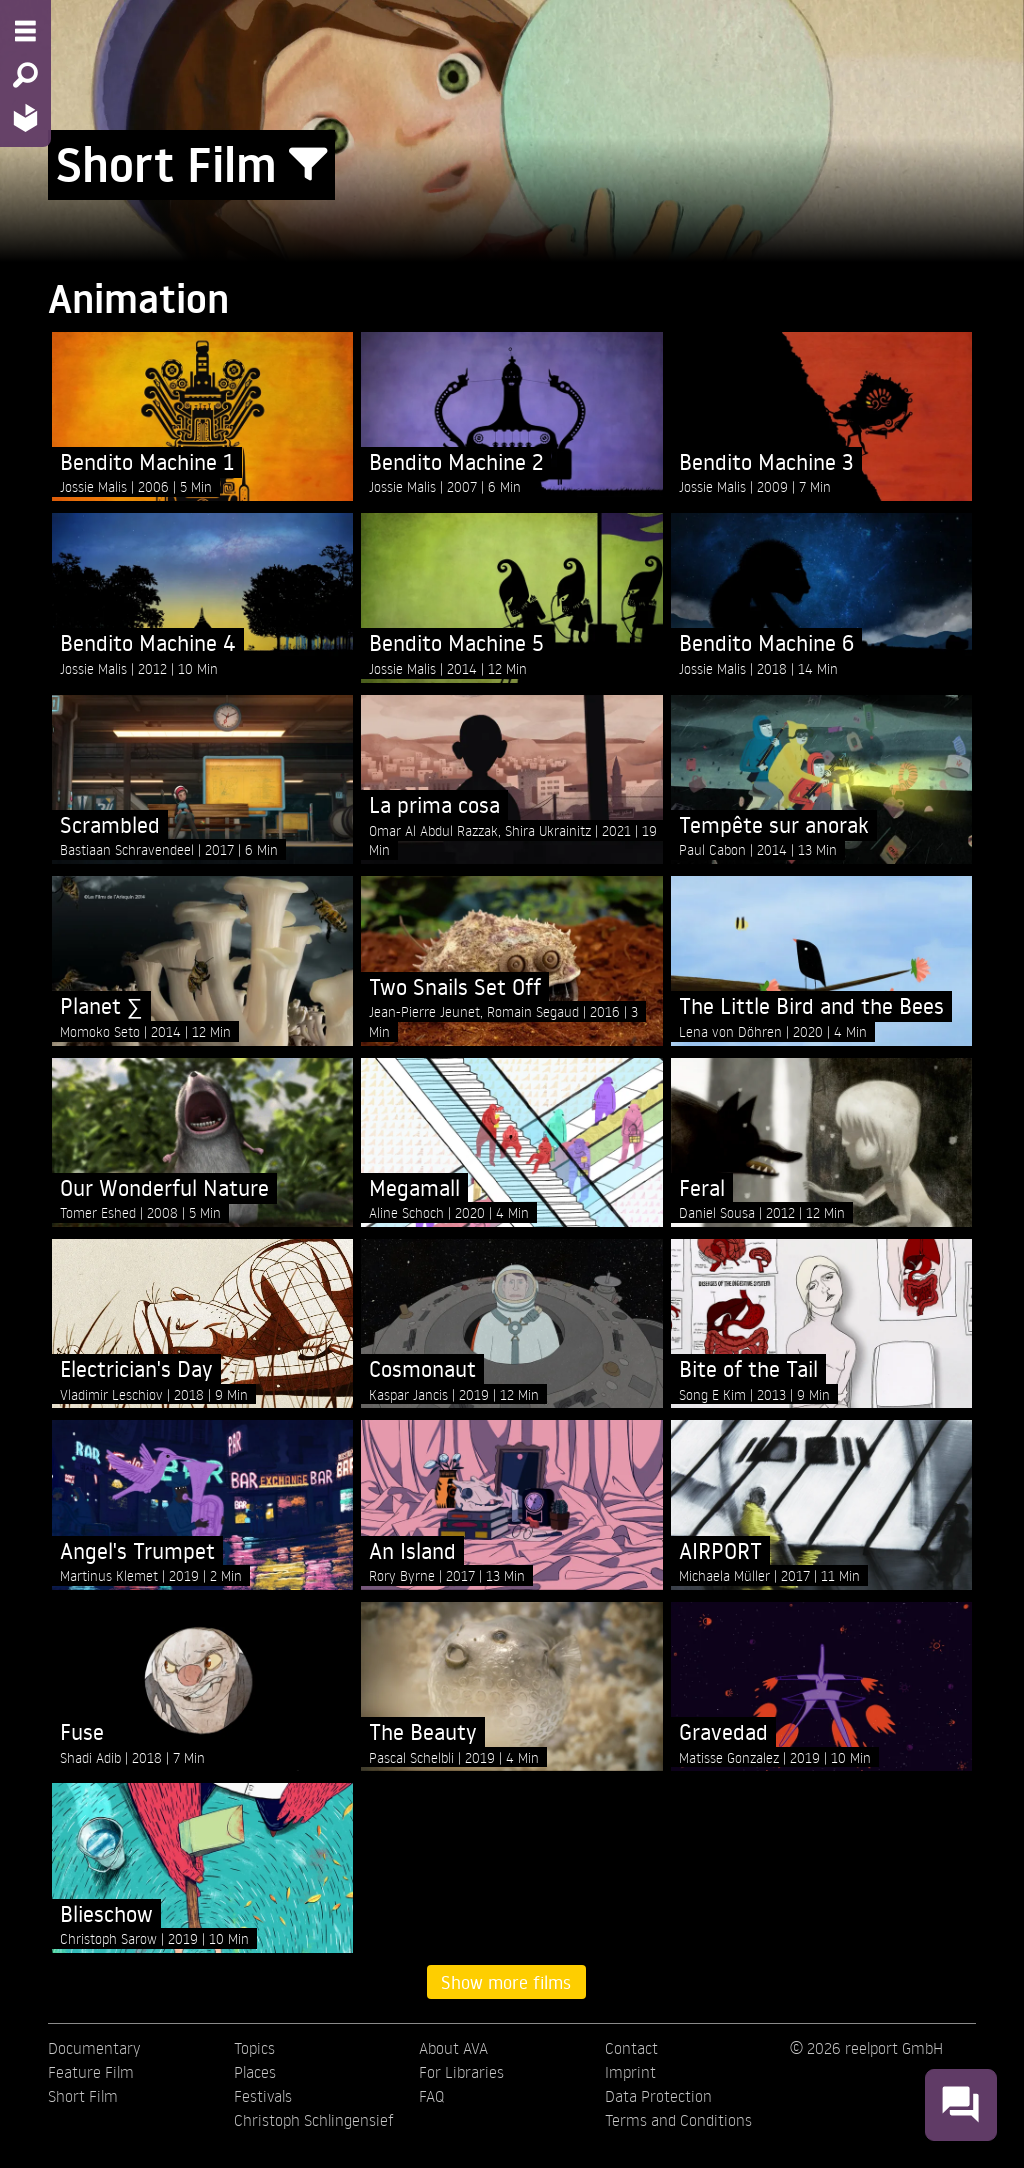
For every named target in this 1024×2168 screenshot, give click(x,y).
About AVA (453, 2048)
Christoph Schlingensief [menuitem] (314, 2120)
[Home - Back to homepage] (25, 117)
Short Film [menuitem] (83, 2096)
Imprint (630, 2072)
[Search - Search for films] (25, 75)
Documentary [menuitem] (94, 2048)
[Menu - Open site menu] (25, 31)
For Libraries (461, 2072)
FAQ (431, 2096)
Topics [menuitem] (254, 2048)
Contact (631, 2048)
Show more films (506, 1982)
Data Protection (658, 2096)
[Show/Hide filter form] (308, 165)
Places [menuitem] (255, 2072)
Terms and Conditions (678, 2120)
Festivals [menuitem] (263, 2096)
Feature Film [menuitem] (91, 2072)
